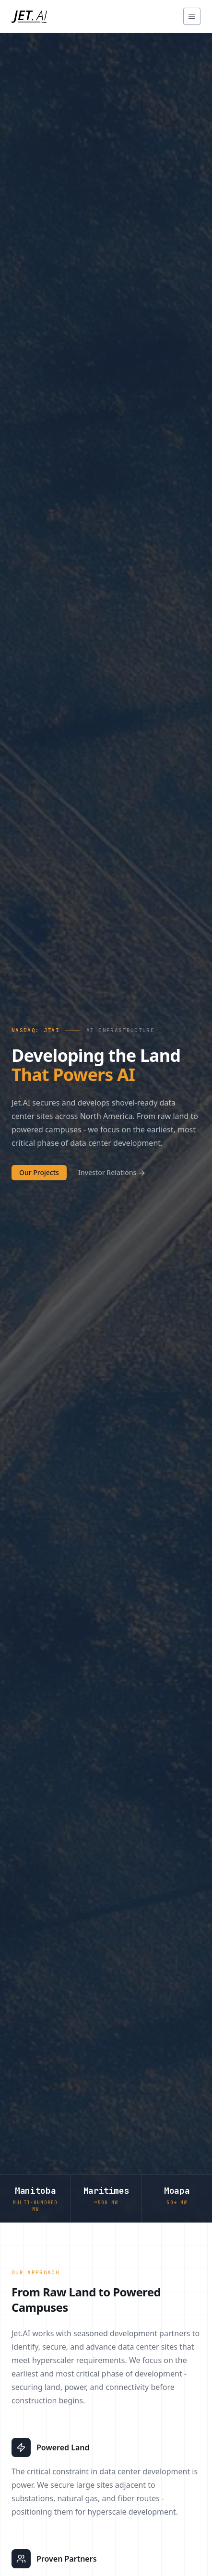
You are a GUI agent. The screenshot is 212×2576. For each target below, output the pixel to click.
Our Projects (39, 1172)
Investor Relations (112, 1172)
